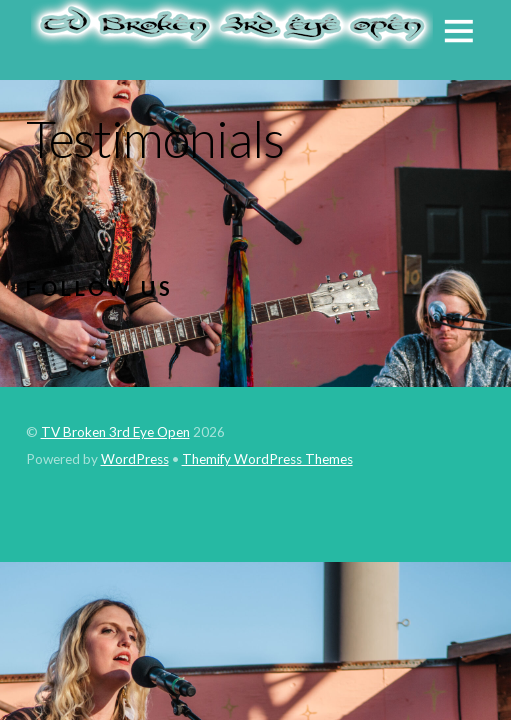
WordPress (135, 459)
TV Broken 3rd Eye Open (115, 432)
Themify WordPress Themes (267, 459)
